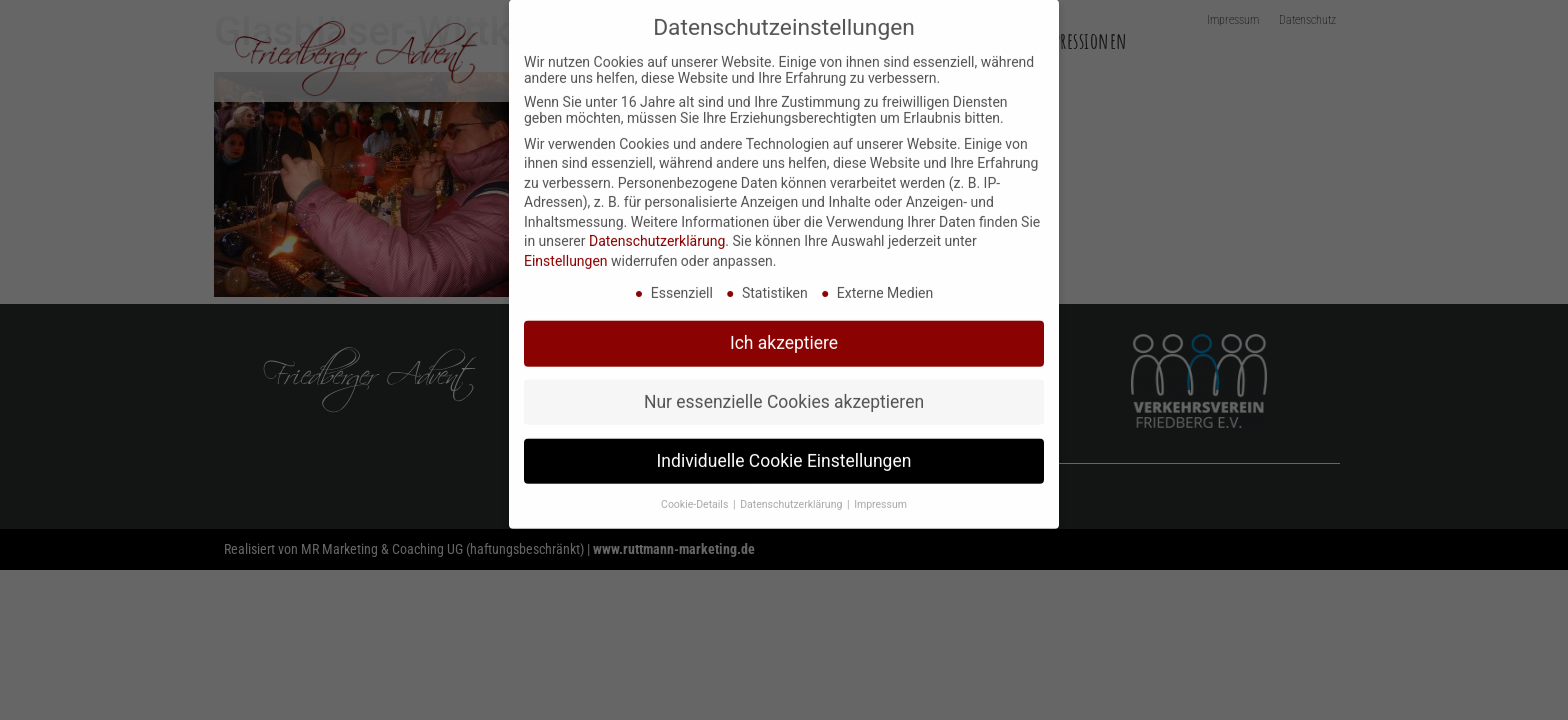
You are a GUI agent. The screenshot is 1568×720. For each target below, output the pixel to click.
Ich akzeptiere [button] (784, 325)
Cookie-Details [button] (696, 486)
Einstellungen (566, 243)
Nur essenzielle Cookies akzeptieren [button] (784, 384)
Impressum (880, 486)
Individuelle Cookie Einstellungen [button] (784, 443)
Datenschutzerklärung (657, 223)
